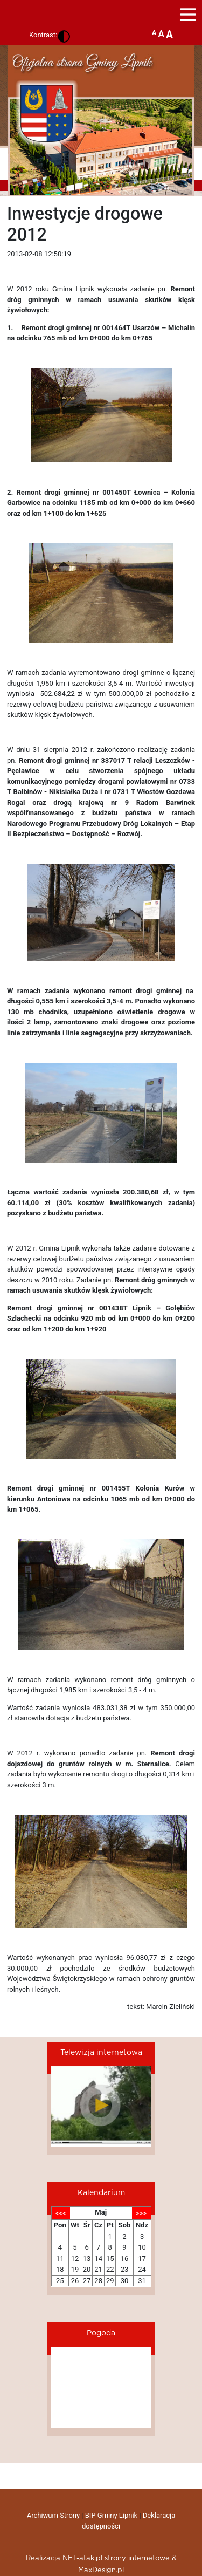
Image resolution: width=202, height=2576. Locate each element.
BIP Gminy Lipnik (111, 2515)
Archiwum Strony (53, 2515)
